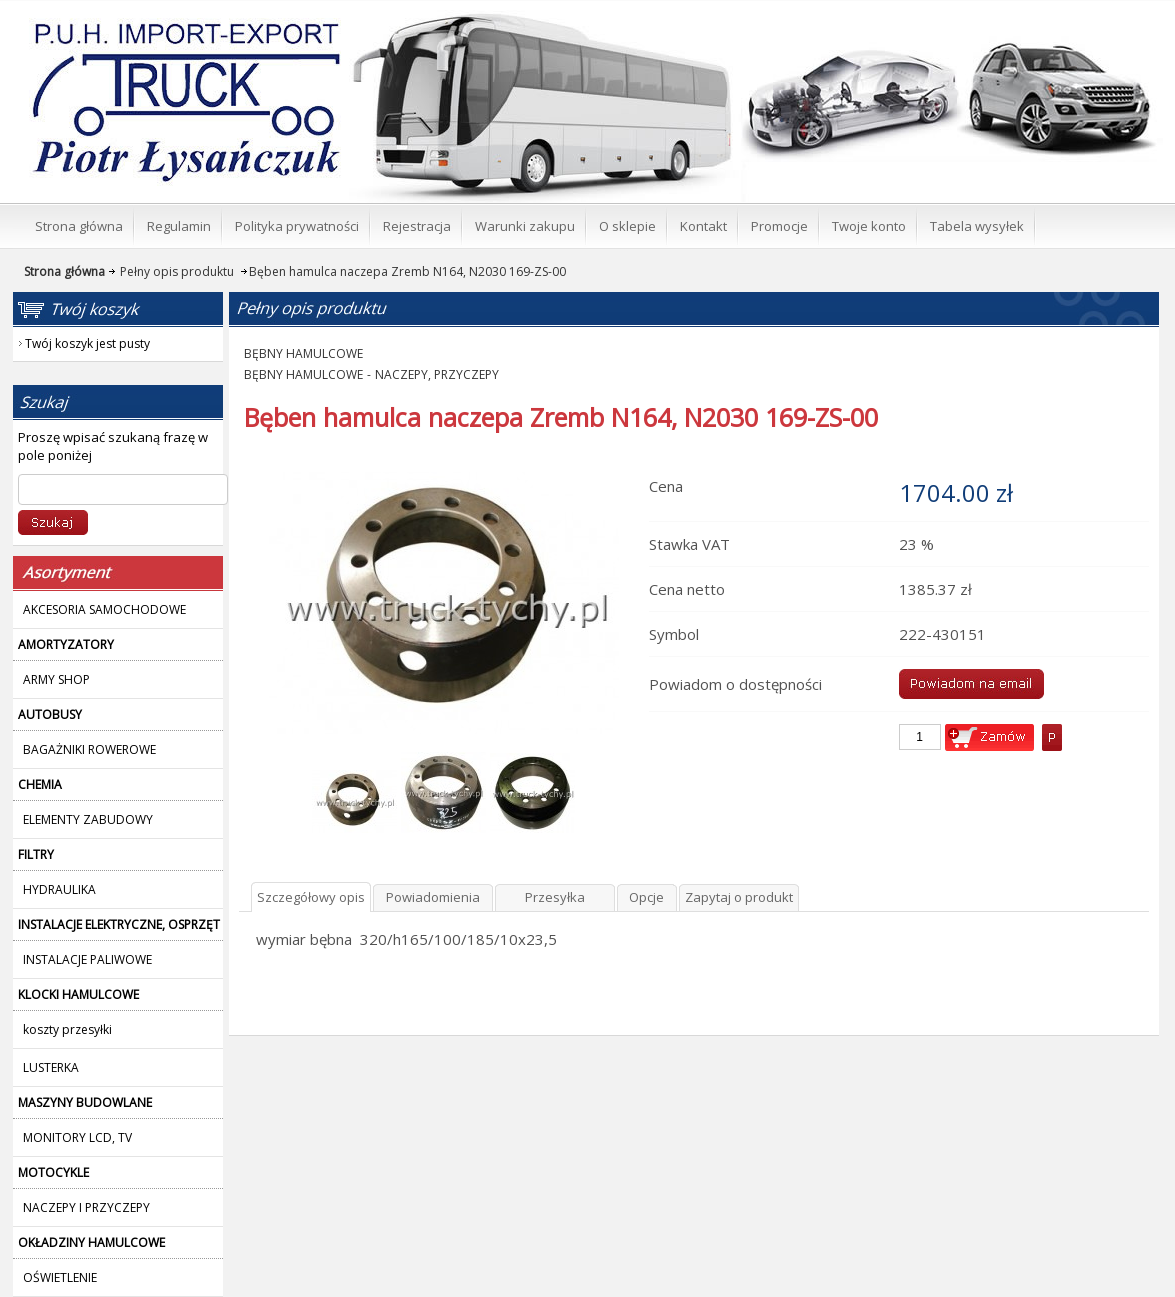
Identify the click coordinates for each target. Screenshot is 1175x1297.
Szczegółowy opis (311, 487)
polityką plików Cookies (1033, 1262)
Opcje (646, 487)
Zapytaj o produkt (739, 487)
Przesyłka (555, 487)
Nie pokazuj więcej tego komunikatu (588, 1281)
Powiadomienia (433, 487)
